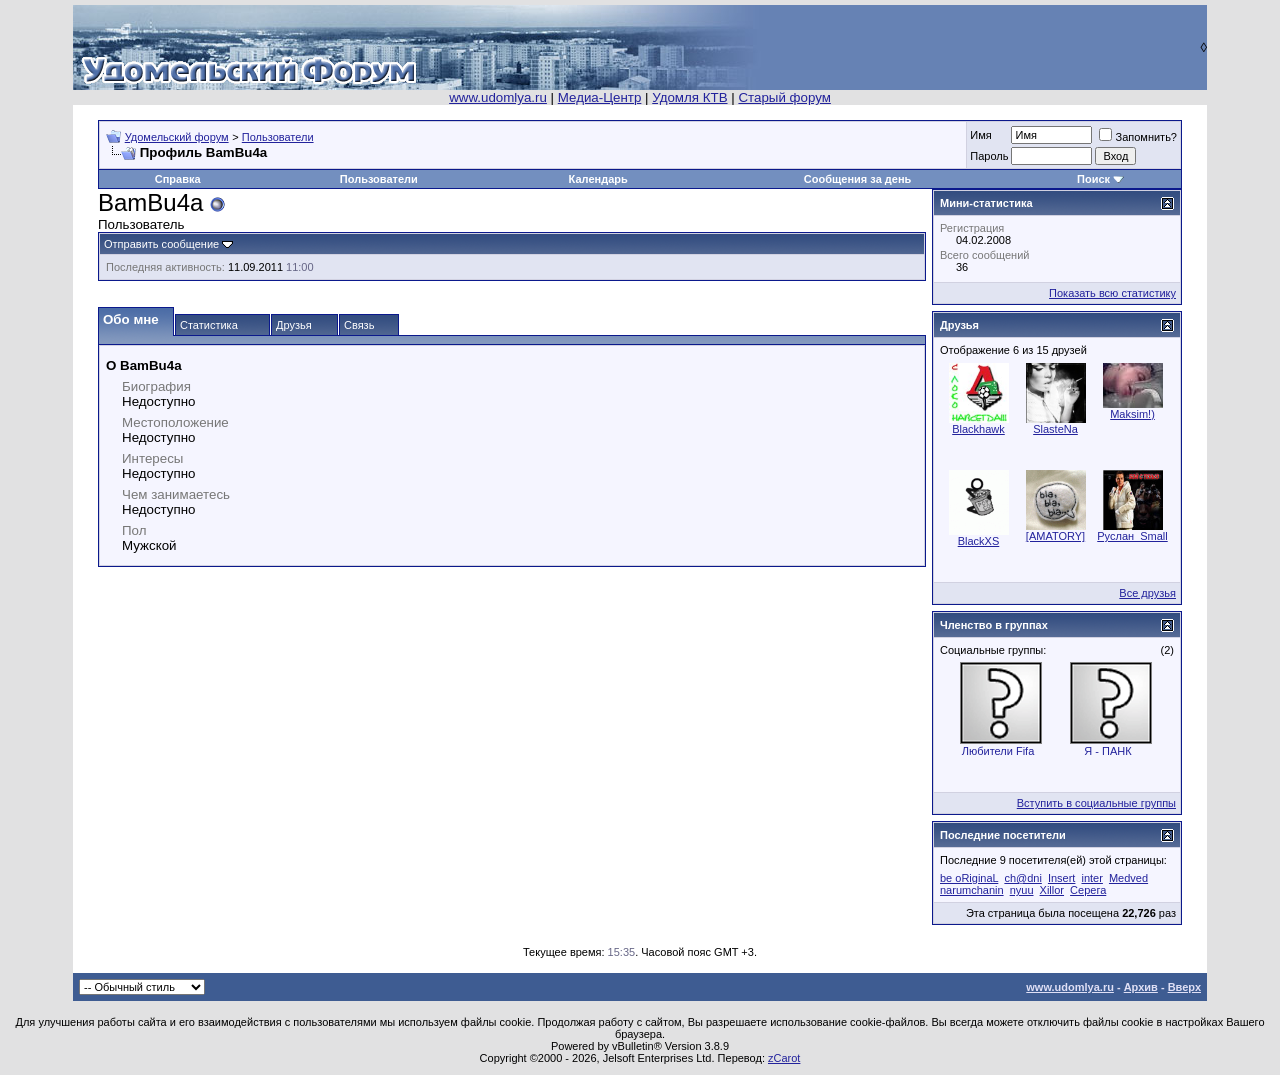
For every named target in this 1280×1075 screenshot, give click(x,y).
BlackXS (979, 541)
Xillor (1052, 890)
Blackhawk (978, 429)
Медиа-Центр (600, 97)
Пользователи (278, 137)
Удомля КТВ (689, 97)
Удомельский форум (177, 137)
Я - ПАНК (1107, 751)
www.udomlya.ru (498, 97)
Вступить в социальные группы (1096, 803)
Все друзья (1147, 593)
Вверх (1184, 987)
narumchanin (972, 890)
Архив (1141, 987)
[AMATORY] (1055, 536)
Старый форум (784, 97)
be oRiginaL (969, 878)
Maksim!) (1132, 414)
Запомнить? (1138, 137)
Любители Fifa (998, 751)
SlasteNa (1055, 429)
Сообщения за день (857, 179)
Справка (178, 179)
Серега (1088, 890)
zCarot (784, 1058)
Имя (980, 135)
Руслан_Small (1132, 536)
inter (1091, 878)
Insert (1062, 878)
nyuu (1022, 890)
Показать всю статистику (1112, 293)
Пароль (989, 156)
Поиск (1093, 179)
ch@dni (1022, 878)
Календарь (598, 179)
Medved (1128, 878)
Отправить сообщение (161, 244)
